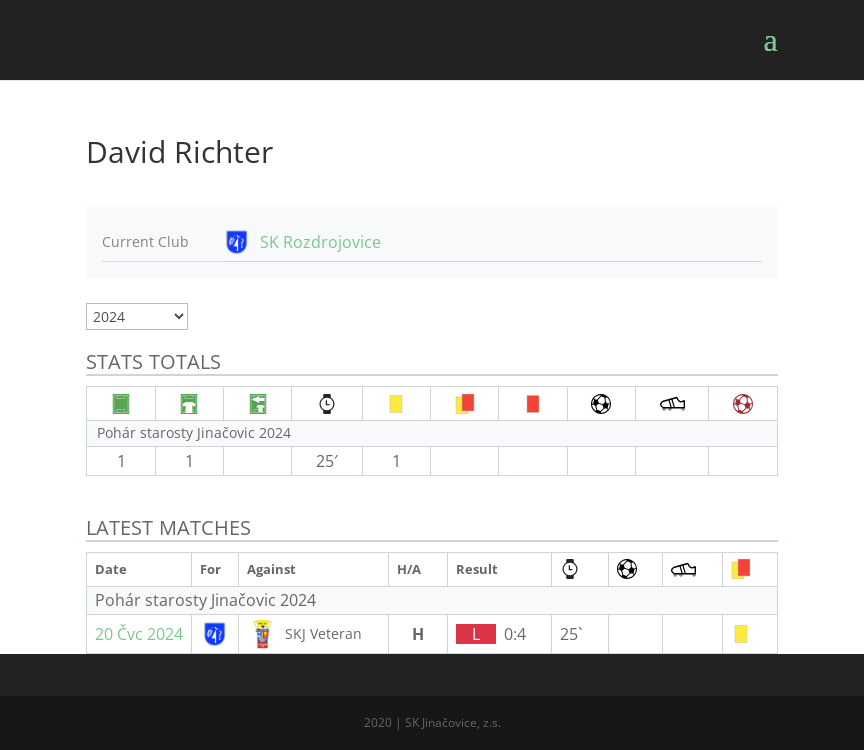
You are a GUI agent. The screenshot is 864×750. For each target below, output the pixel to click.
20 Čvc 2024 (139, 634)
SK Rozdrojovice (320, 242)
